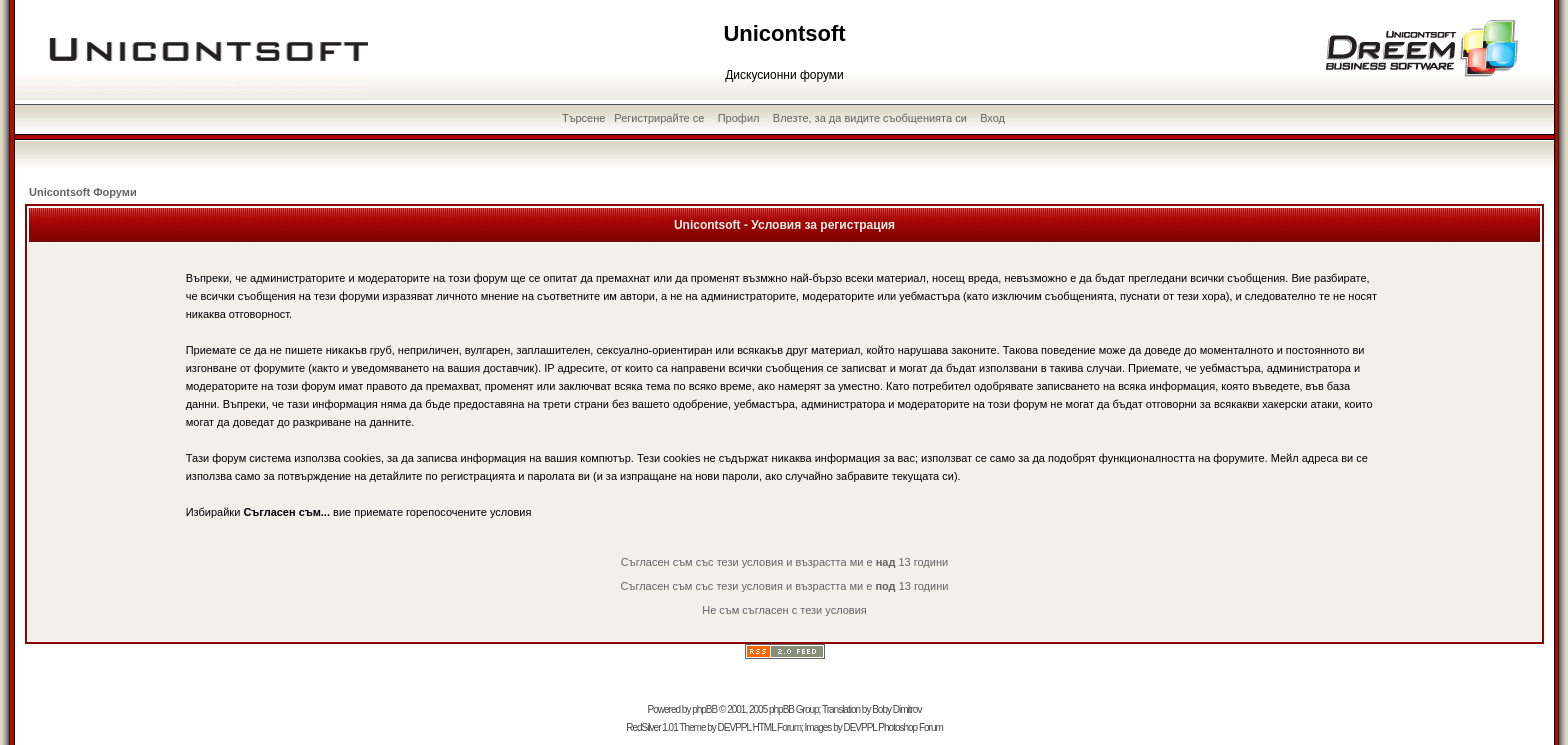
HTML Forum (776, 727)
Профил (739, 118)
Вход (992, 118)
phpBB (704, 709)
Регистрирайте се (659, 118)
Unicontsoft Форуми (83, 192)
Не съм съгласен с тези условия (784, 610)
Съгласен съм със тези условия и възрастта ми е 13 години (784, 562)
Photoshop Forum (910, 727)
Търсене (584, 118)
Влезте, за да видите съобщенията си (870, 118)
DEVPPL (734, 727)
